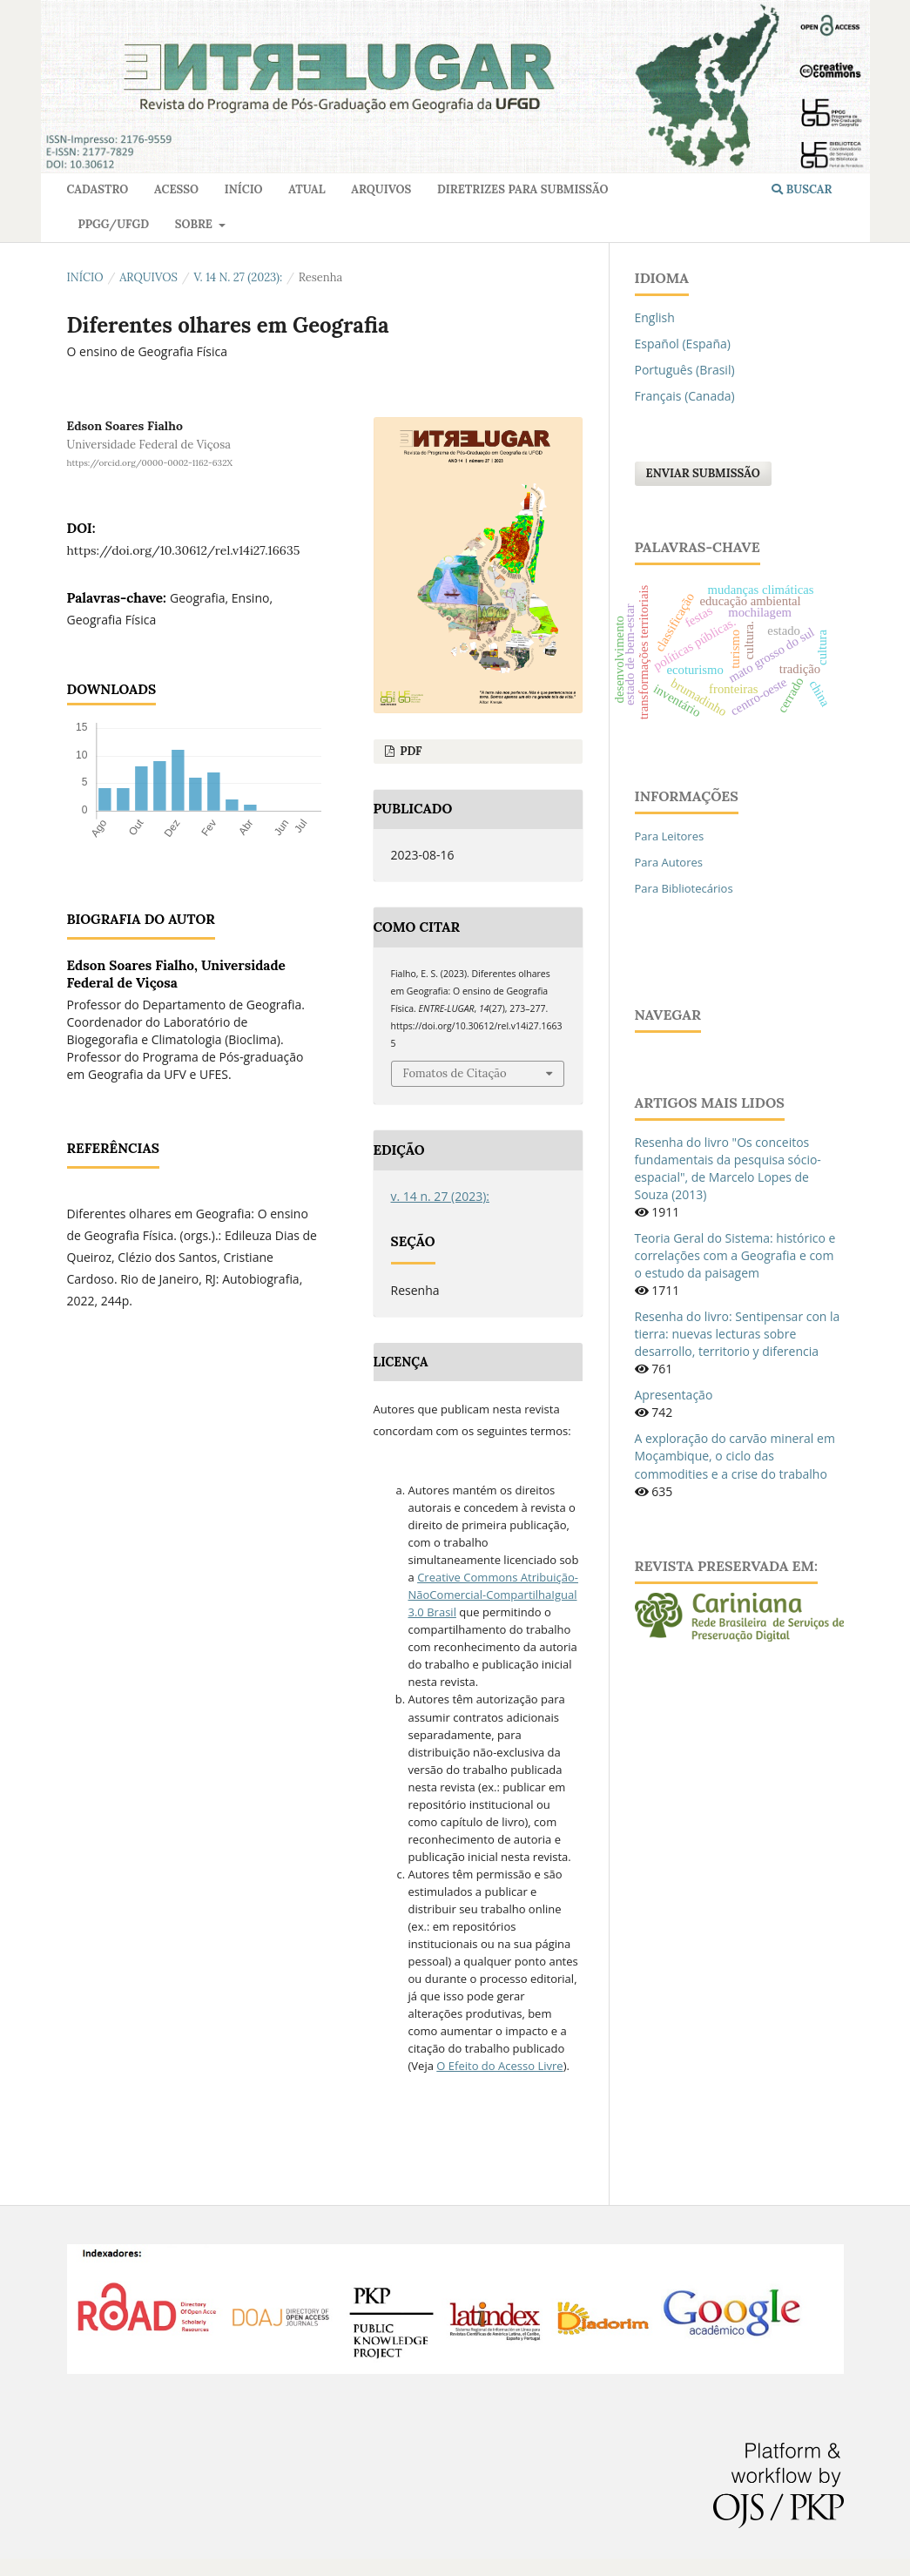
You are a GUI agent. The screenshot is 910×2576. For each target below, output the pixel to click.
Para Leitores (669, 836)
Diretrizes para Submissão (522, 189)
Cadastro (98, 189)
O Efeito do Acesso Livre (499, 2066)
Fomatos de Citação (455, 1073)
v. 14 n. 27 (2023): (237, 277)
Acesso (176, 189)
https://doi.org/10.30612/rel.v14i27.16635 (183, 550)
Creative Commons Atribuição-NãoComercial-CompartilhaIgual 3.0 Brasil (493, 1594)
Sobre (195, 224)
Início (244, 189)
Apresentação (674, 1394)
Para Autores (669, 862)
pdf (409, 751)
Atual (306, 189)
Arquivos (381, 189)
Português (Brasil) (685, 369)
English (655, 317)
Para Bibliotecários (684, 888)
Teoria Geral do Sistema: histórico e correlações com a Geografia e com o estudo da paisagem (735, 1255)
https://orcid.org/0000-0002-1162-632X (150, 463)
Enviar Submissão (703, 473)
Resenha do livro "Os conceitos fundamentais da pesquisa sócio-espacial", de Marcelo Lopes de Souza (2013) (728, 1168)
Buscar (802, 189)
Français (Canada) (685, 396)
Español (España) (683, 343)
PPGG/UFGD (114, 224)
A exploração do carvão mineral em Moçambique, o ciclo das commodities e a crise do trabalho (735, 1455)
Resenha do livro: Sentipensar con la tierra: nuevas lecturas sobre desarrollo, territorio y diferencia (737, 1333)
